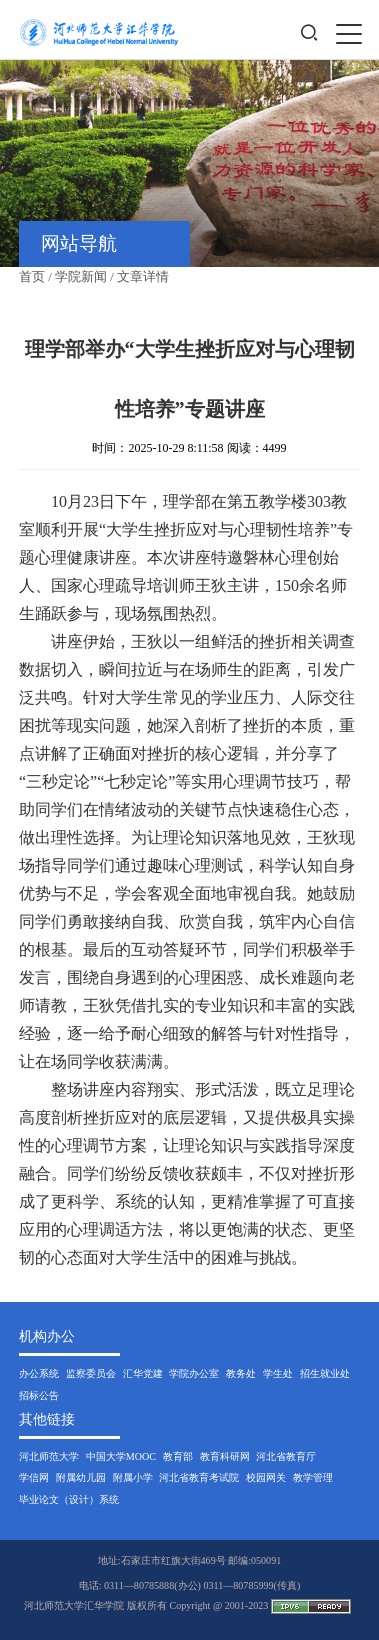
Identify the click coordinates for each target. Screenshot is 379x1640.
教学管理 (313, 1477)
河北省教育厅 (286, 1456)
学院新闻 (81, 276)
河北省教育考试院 (199, 1477)
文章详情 (143, 276)
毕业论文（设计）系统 (69, 1499)
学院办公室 (194, 1373)
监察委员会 (91, 1373)
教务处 (241, 1373)
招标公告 (39, 1395)
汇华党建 (143, 1373)
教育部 (178, 1456)
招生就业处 (325, 1373)
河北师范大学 (49, 1456)
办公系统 (39, 1373)
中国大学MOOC (121, 1456)
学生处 (278, 1373)
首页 (32, 276)
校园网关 (266, 1477)
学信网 (34, 1477)
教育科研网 (225, 1456)
